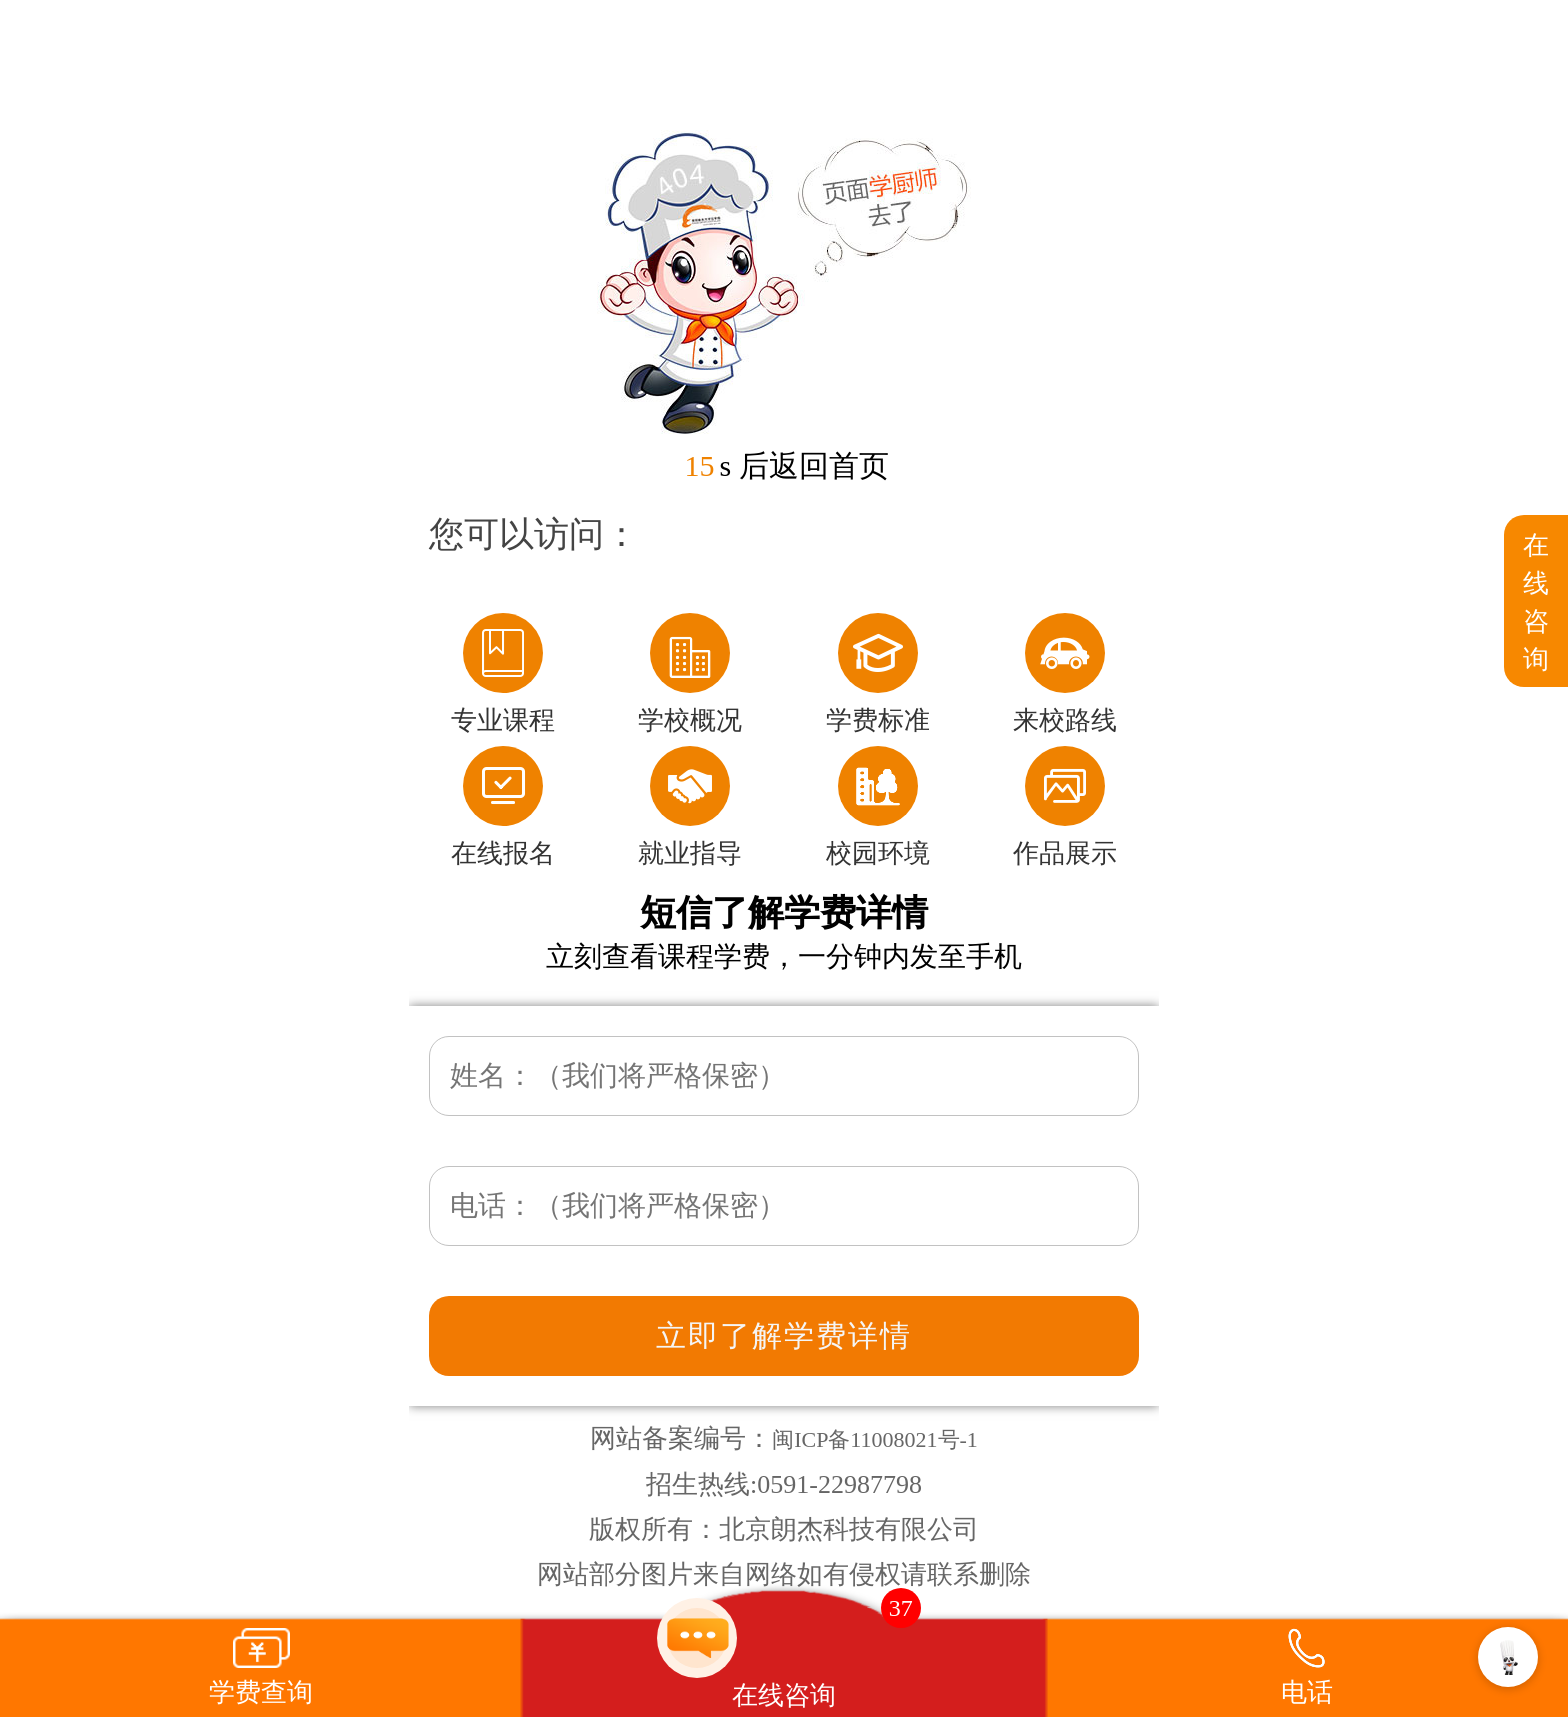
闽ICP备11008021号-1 (875, 1439)
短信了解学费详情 (784, 913)
